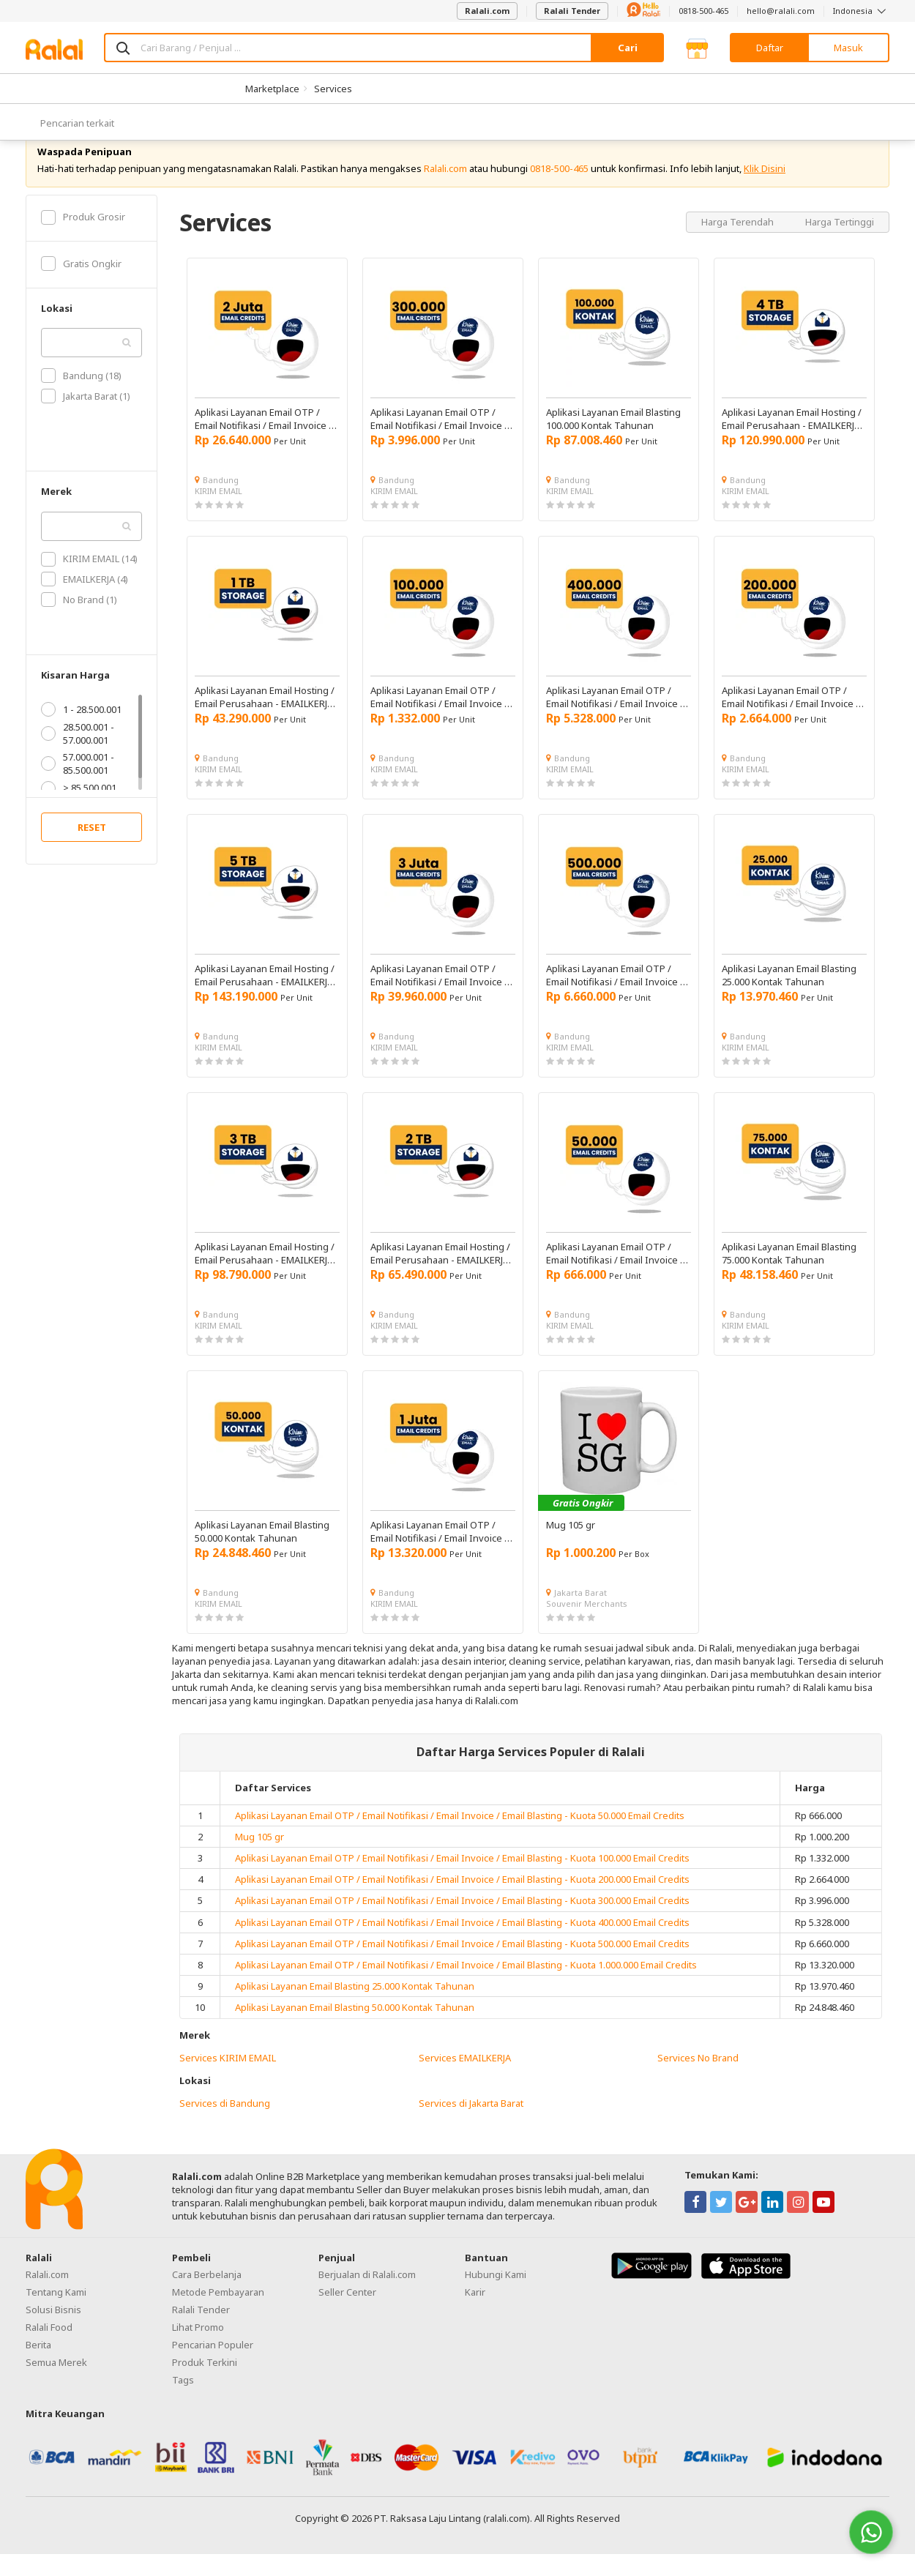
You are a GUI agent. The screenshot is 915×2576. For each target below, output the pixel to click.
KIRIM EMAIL (218, 512)
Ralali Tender (572, 10)
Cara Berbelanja (207, 2295)
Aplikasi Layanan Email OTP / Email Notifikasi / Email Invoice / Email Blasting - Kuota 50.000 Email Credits (459, 1837)
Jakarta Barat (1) (85, 418)
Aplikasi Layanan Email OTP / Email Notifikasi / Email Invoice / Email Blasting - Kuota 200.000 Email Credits (462, 1901)
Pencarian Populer (212, 2365)
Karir (475, 2313)
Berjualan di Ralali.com (367, 2295)
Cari (628, 47)
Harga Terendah (738, 243)
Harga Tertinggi (839, 243)
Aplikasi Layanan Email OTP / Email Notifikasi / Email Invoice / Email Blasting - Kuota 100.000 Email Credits (462, 1879)
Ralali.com (487, 10)
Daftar (769, 47)
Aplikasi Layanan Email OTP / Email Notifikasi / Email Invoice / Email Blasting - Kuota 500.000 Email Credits (462, 1965)
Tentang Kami (56, 2313)
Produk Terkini (204, 2383)
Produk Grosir (83, 238)
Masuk (848, 47)
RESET (92, 849)
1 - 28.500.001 (81, 731)
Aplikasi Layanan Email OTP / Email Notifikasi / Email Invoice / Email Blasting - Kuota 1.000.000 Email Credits (466, 1986)
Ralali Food (49, 2348)
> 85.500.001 (78, 809)
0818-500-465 (703, 10)
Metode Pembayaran (218, 2313)
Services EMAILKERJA (465, 2079)
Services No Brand (698, 2079)
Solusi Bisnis (53, 2330)
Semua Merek (56, 2383)
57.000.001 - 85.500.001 (77, 785)
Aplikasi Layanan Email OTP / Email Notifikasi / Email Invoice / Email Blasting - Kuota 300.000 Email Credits (462, 1922)
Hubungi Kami (495, 2295)
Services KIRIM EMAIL (227, 2079)
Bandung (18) (81, 397)
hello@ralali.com (781, 10)
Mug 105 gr (259, 1858)
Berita (38, 2365)
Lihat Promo (198, 2348)
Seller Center (347, 2313)
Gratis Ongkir (81, 285)
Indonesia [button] (861, 10)
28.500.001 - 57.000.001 (77, 755)
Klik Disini (764, 190)
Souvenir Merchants (586, 1625)
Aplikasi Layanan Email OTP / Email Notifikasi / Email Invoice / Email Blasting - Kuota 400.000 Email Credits (462, 1943)
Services (333, 88)
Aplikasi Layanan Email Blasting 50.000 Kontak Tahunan (354, 2029)
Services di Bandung (224, 2125)
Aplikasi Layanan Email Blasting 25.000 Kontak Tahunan (354, 2008)
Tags (183, 2401)
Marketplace (272, 88)
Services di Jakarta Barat (471, 2125)
